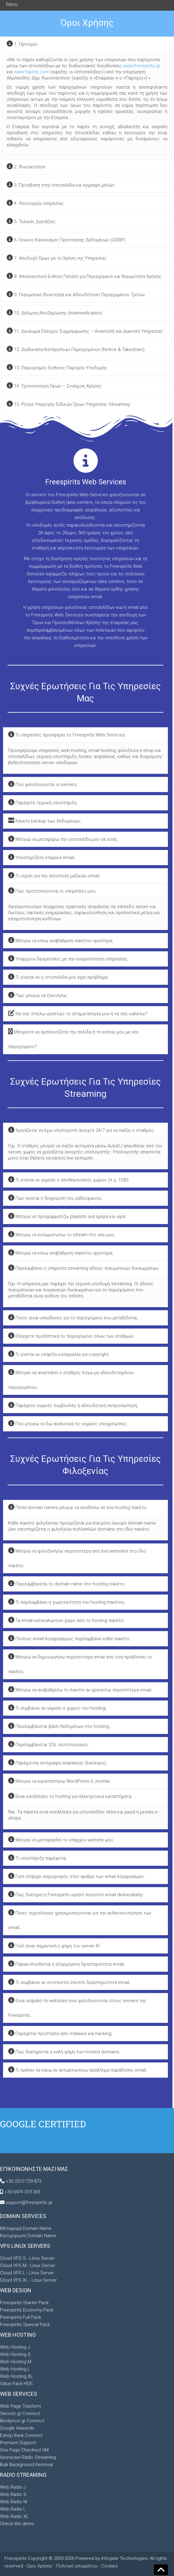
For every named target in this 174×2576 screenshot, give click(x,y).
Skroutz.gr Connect (20, 2413)
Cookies (109, 2566)
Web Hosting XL (16, 2376)
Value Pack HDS (16, 2383)
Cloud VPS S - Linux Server (27, 2258)
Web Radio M (13, 2501)
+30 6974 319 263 (22, 2192)
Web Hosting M (15, 2361)
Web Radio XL (14, 2516)
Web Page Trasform (20, 2406)
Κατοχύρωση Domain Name (28, 2235)
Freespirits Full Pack (20, 2317)
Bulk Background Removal (26, 2464)
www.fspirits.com (31, 72)
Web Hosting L (15, 2369)
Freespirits (16, 2558)
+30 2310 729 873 (23, 2181)
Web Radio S (13, 2494)
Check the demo (17, 2523)
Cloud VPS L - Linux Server (27, 2273)
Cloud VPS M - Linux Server (27, 2265)
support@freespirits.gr (29, 2202)
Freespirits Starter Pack (24, 2302)
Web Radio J (13, 2487)
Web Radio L (13, 2509)
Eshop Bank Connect (21, 2435)
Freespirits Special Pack (25, 2324)
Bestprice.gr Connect (22, 2420)
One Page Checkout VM (24, 2450)
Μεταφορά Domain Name (26, 2228)
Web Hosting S (15, 2354)
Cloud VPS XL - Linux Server (28, 2280)
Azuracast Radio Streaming (28, 2457)
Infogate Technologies (124, 2558)
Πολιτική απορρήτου (76, 2566)
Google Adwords (17, 2428)
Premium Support (18, 2442)
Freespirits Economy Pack (26, 2310)
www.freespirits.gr (141, 65)
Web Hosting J (15, 2347)
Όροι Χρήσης (40, 2566)
